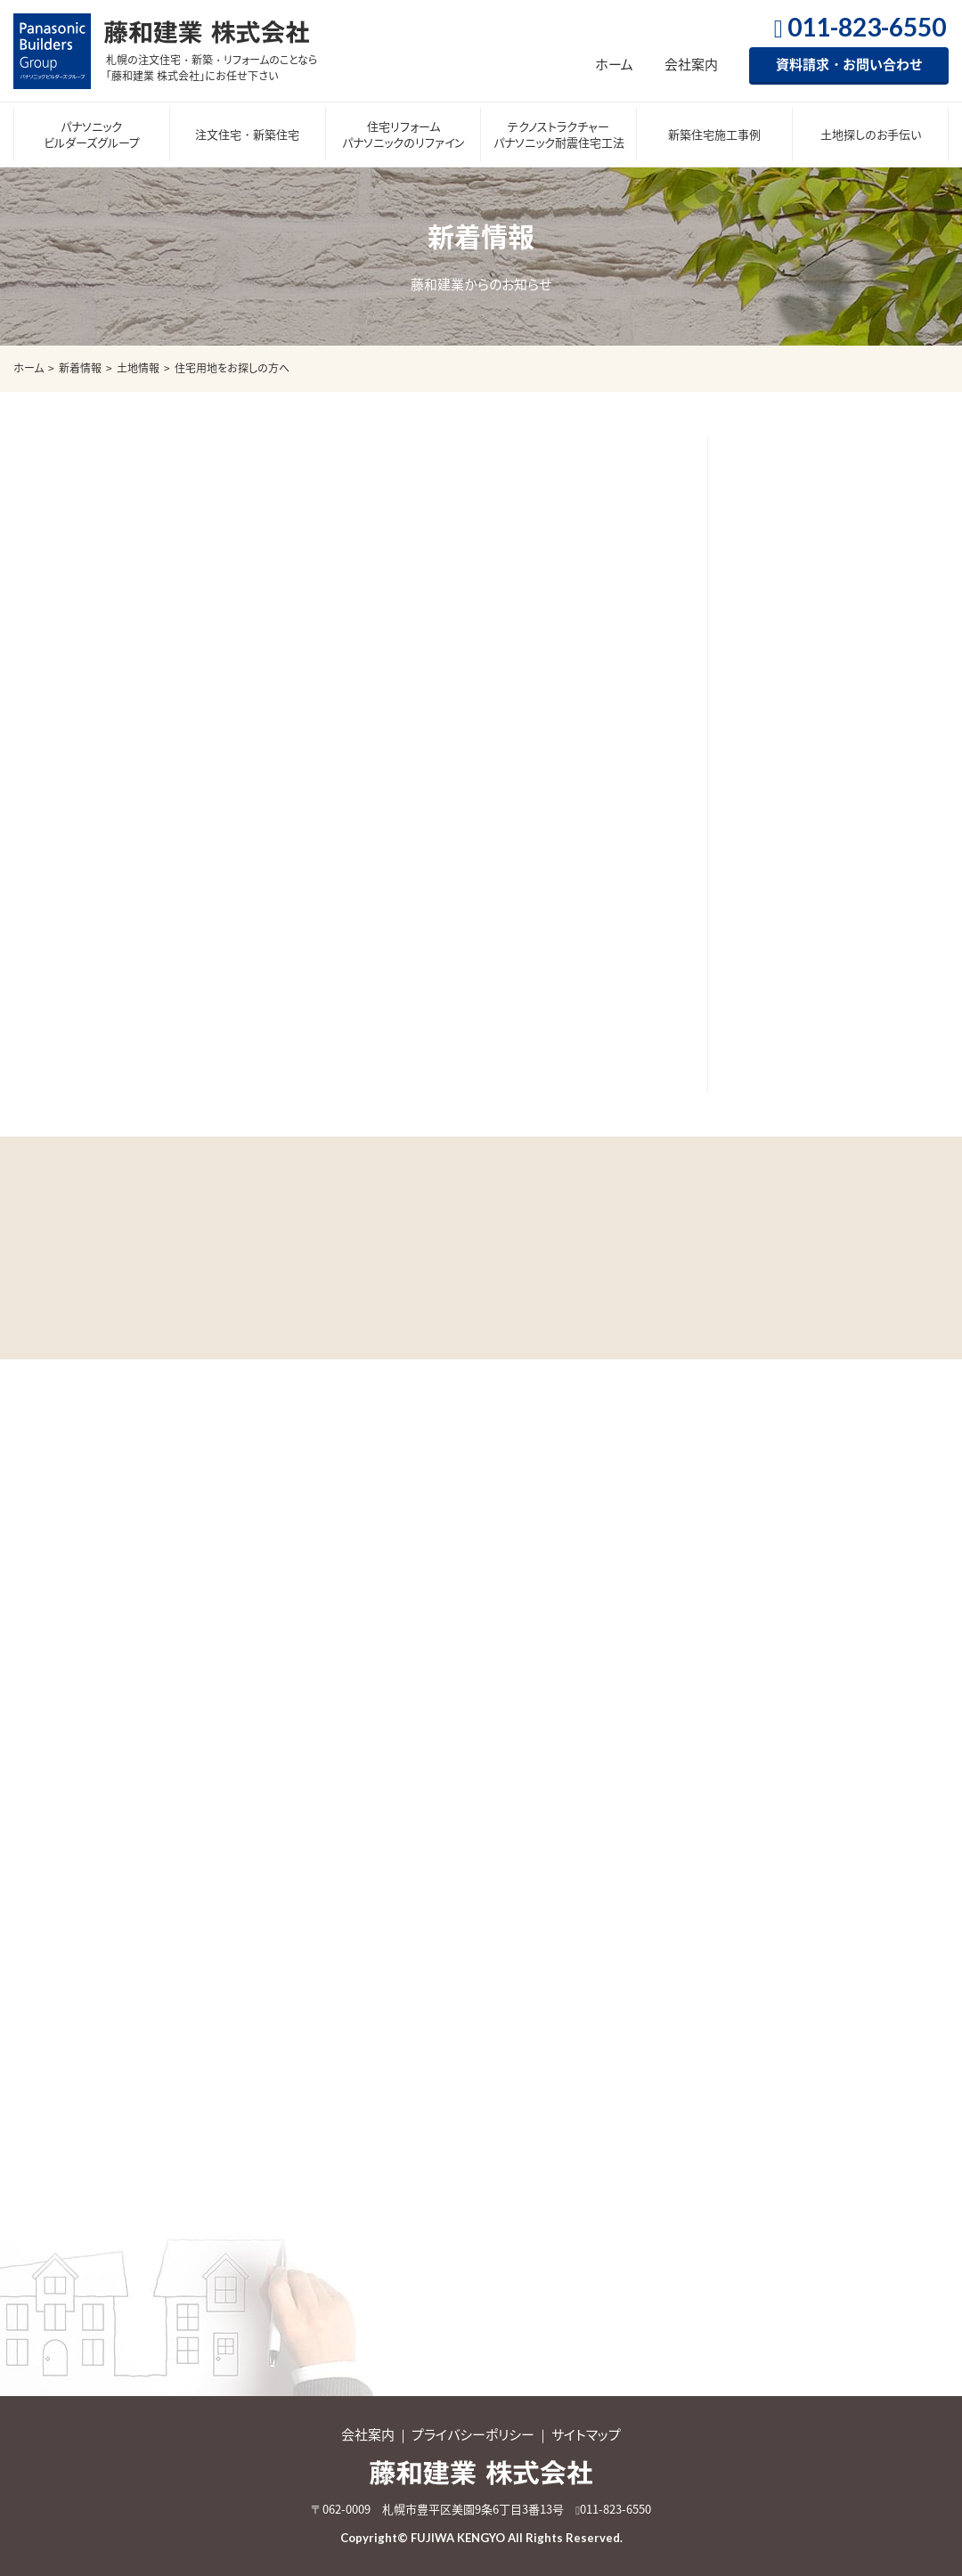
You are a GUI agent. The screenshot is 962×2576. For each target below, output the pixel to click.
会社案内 (691, 64)
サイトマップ (586, 2434)
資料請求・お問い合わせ (849, 64)
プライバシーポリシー (473, 2434)
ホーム (614, 64)
